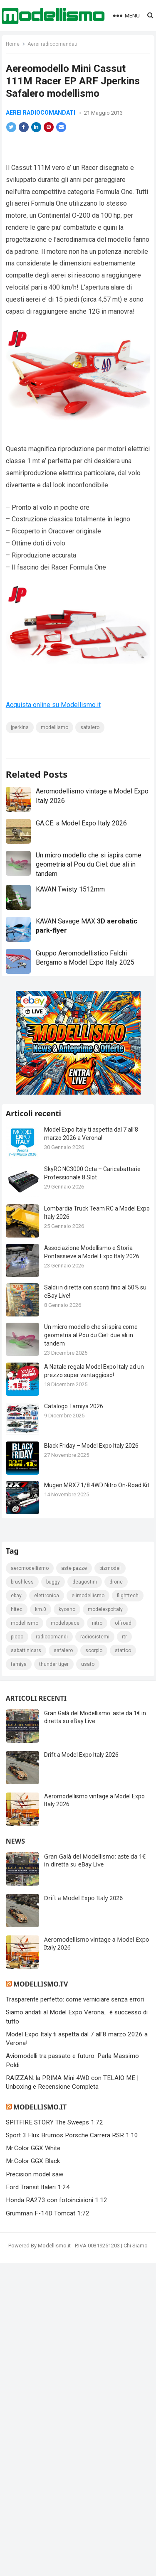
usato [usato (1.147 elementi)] (87, 1978)
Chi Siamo (136, 2559)
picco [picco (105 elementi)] (17, 1951)
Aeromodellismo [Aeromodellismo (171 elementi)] (30, 1882)
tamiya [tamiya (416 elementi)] (19, 1978)
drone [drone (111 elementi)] (116, 1896)
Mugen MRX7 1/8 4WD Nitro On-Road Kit (96, 1515)
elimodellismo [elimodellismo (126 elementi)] (88, 1910)
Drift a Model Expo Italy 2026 (81, 2068)
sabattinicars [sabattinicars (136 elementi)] (26, 1964)
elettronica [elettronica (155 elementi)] (46, 1910)
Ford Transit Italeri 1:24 (38, 2501)
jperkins (20, 745)
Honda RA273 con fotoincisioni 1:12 (56, 2514)
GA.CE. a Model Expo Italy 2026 (81, 853)
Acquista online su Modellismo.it (53, 723)
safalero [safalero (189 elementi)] (63, 1964)
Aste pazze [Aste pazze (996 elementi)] (74, 1882)
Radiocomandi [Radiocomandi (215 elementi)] (52, 1951)
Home (13, 44)
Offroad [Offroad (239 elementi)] (123, 1937)
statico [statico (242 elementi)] (123, 1964)
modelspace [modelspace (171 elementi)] (65, 1937)
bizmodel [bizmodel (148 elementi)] (110, 1882)
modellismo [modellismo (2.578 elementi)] (24, 1937)
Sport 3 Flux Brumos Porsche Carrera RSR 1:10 (72, 2449)
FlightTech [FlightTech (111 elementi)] (128, 1910)
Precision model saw (34, 2488)
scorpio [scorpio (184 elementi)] (93, 1964)
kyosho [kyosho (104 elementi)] (67, 1923)
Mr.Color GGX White (33, 2462)
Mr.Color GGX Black (33, 2475)
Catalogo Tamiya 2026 (73, 1436)
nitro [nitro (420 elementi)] (97, 1937)
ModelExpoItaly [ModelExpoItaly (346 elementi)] (105, 1923)
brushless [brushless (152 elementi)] (22, 1896)
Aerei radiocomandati (52, 44)
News (15, 2155)
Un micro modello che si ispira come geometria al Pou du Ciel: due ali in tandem (88, 895)
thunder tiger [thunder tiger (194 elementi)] (54, 1978)
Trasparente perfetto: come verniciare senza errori (75, 2313)
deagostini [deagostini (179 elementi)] (84, 1896)
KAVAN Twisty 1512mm (70, 919)
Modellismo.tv (40, 2298)
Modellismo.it (40, 2421)
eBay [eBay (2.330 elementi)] (16, 1910)
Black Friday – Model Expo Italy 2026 (91, 1476)
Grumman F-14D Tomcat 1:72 (47, 2527)
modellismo (54, 745)
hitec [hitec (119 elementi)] (16, 1923)
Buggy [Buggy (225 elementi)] (53, 1896)
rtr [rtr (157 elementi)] (124, 1951)
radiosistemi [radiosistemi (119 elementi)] (94, 1951)
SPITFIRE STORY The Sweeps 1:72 (54, 2436)
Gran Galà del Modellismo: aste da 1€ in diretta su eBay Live (95, 2174)
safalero (89, 745)
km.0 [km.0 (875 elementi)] (40, 1923)
